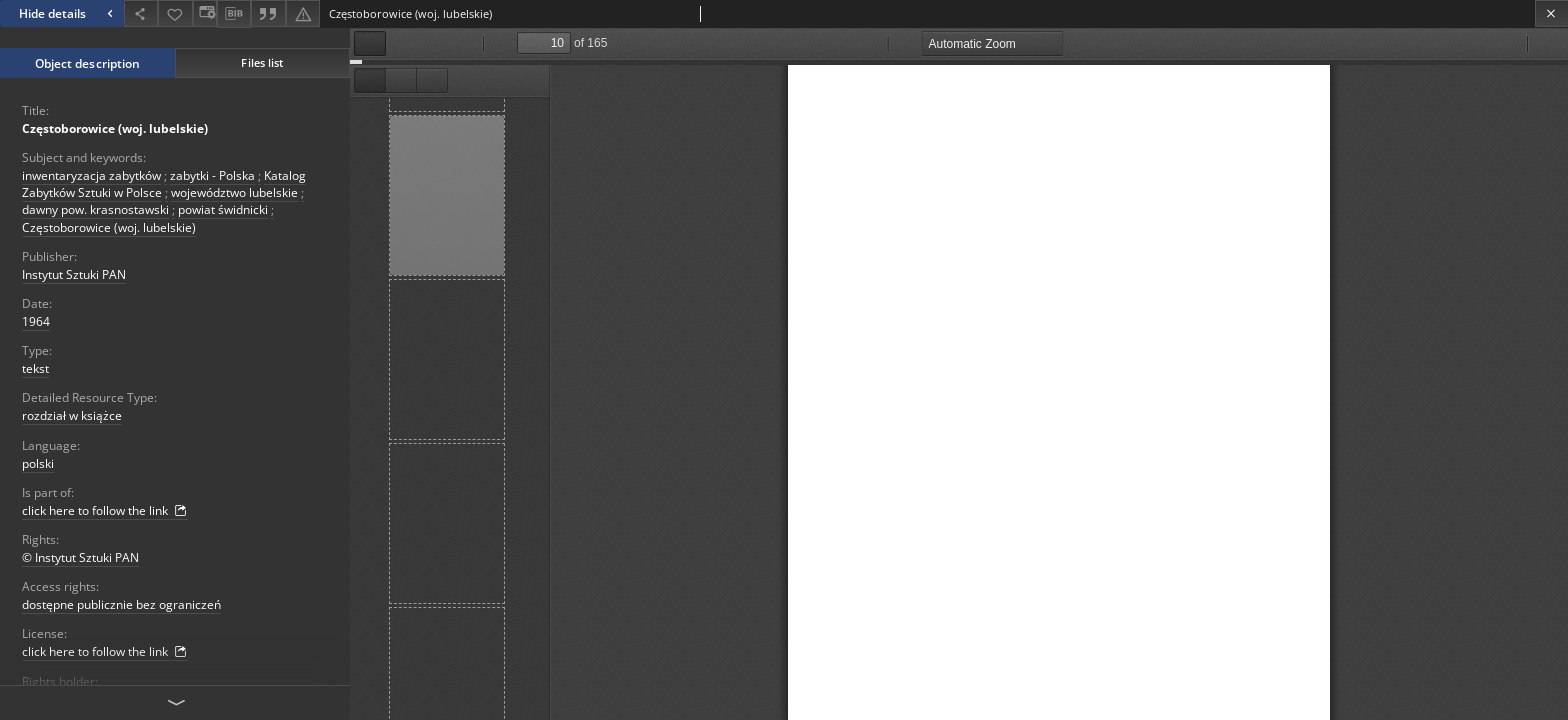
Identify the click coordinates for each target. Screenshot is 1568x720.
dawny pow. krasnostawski (95, 209)
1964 (36, 321)
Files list (262, 62)
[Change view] (205, 13)
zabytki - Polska (212, 175)
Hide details (68, 13)
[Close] (1551, 13)
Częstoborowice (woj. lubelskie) (115, 128)
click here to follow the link (105, 511)
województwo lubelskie (234, 192)
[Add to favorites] (175, 13)
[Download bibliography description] (234, 14)
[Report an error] (303, 13)
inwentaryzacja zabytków (91, 175)
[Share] (141, 13)
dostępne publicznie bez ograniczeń (121, 604)
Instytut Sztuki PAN (74, 274)
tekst (35, 368)
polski (38, 463)
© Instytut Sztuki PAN (80, 557)
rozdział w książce (72, 415)
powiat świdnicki (223, 209)
